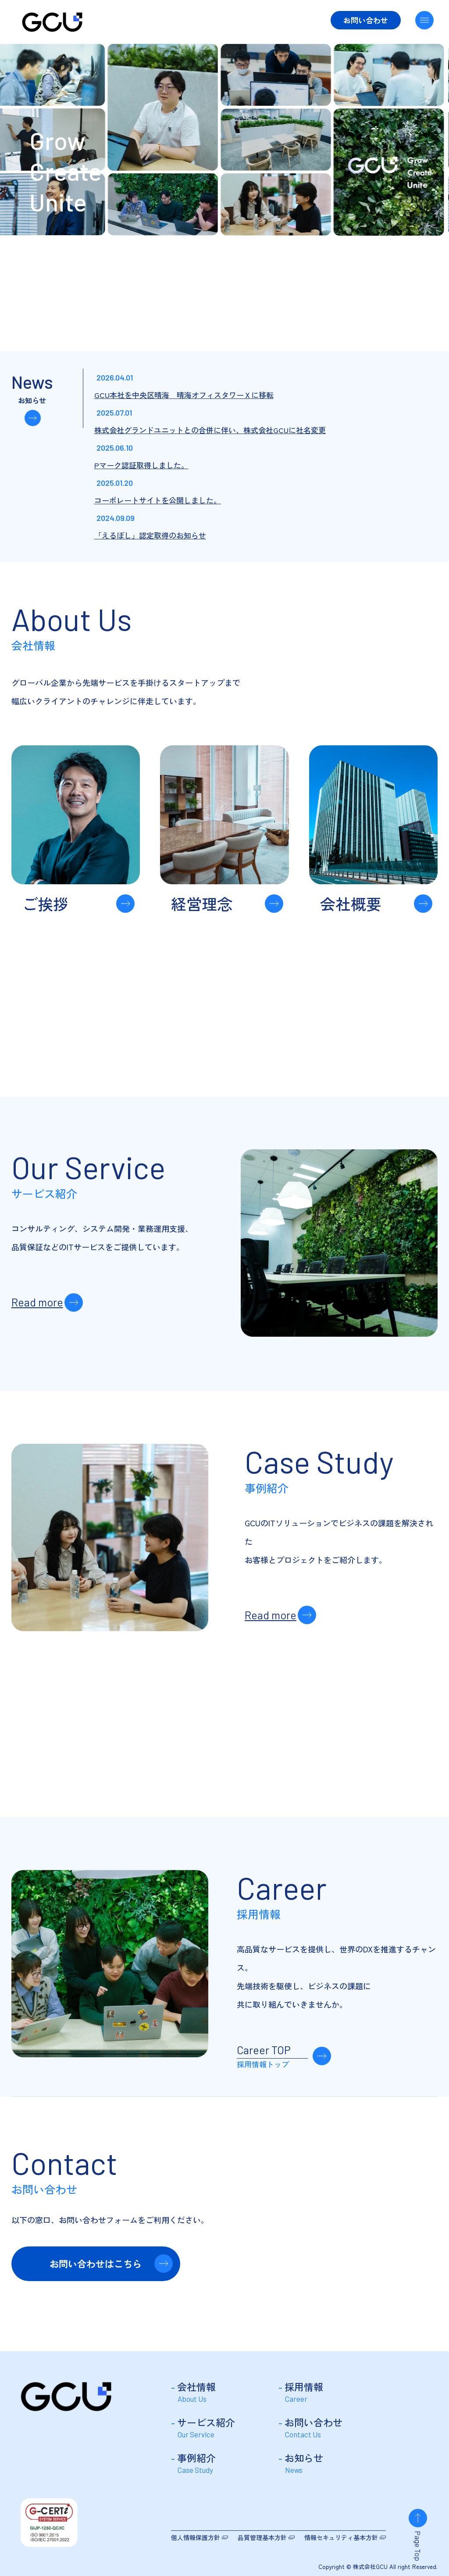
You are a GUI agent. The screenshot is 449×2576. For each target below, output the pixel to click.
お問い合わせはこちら (96, 2263)
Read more (37, 1302)
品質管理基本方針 (262, 2537)
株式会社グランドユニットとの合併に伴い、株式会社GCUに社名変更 (210, 429)
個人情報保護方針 (195, 2537)
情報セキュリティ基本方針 (341, 2537)
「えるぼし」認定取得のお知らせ (150, 535)
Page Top (417, 2546)
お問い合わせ (365, 19)
